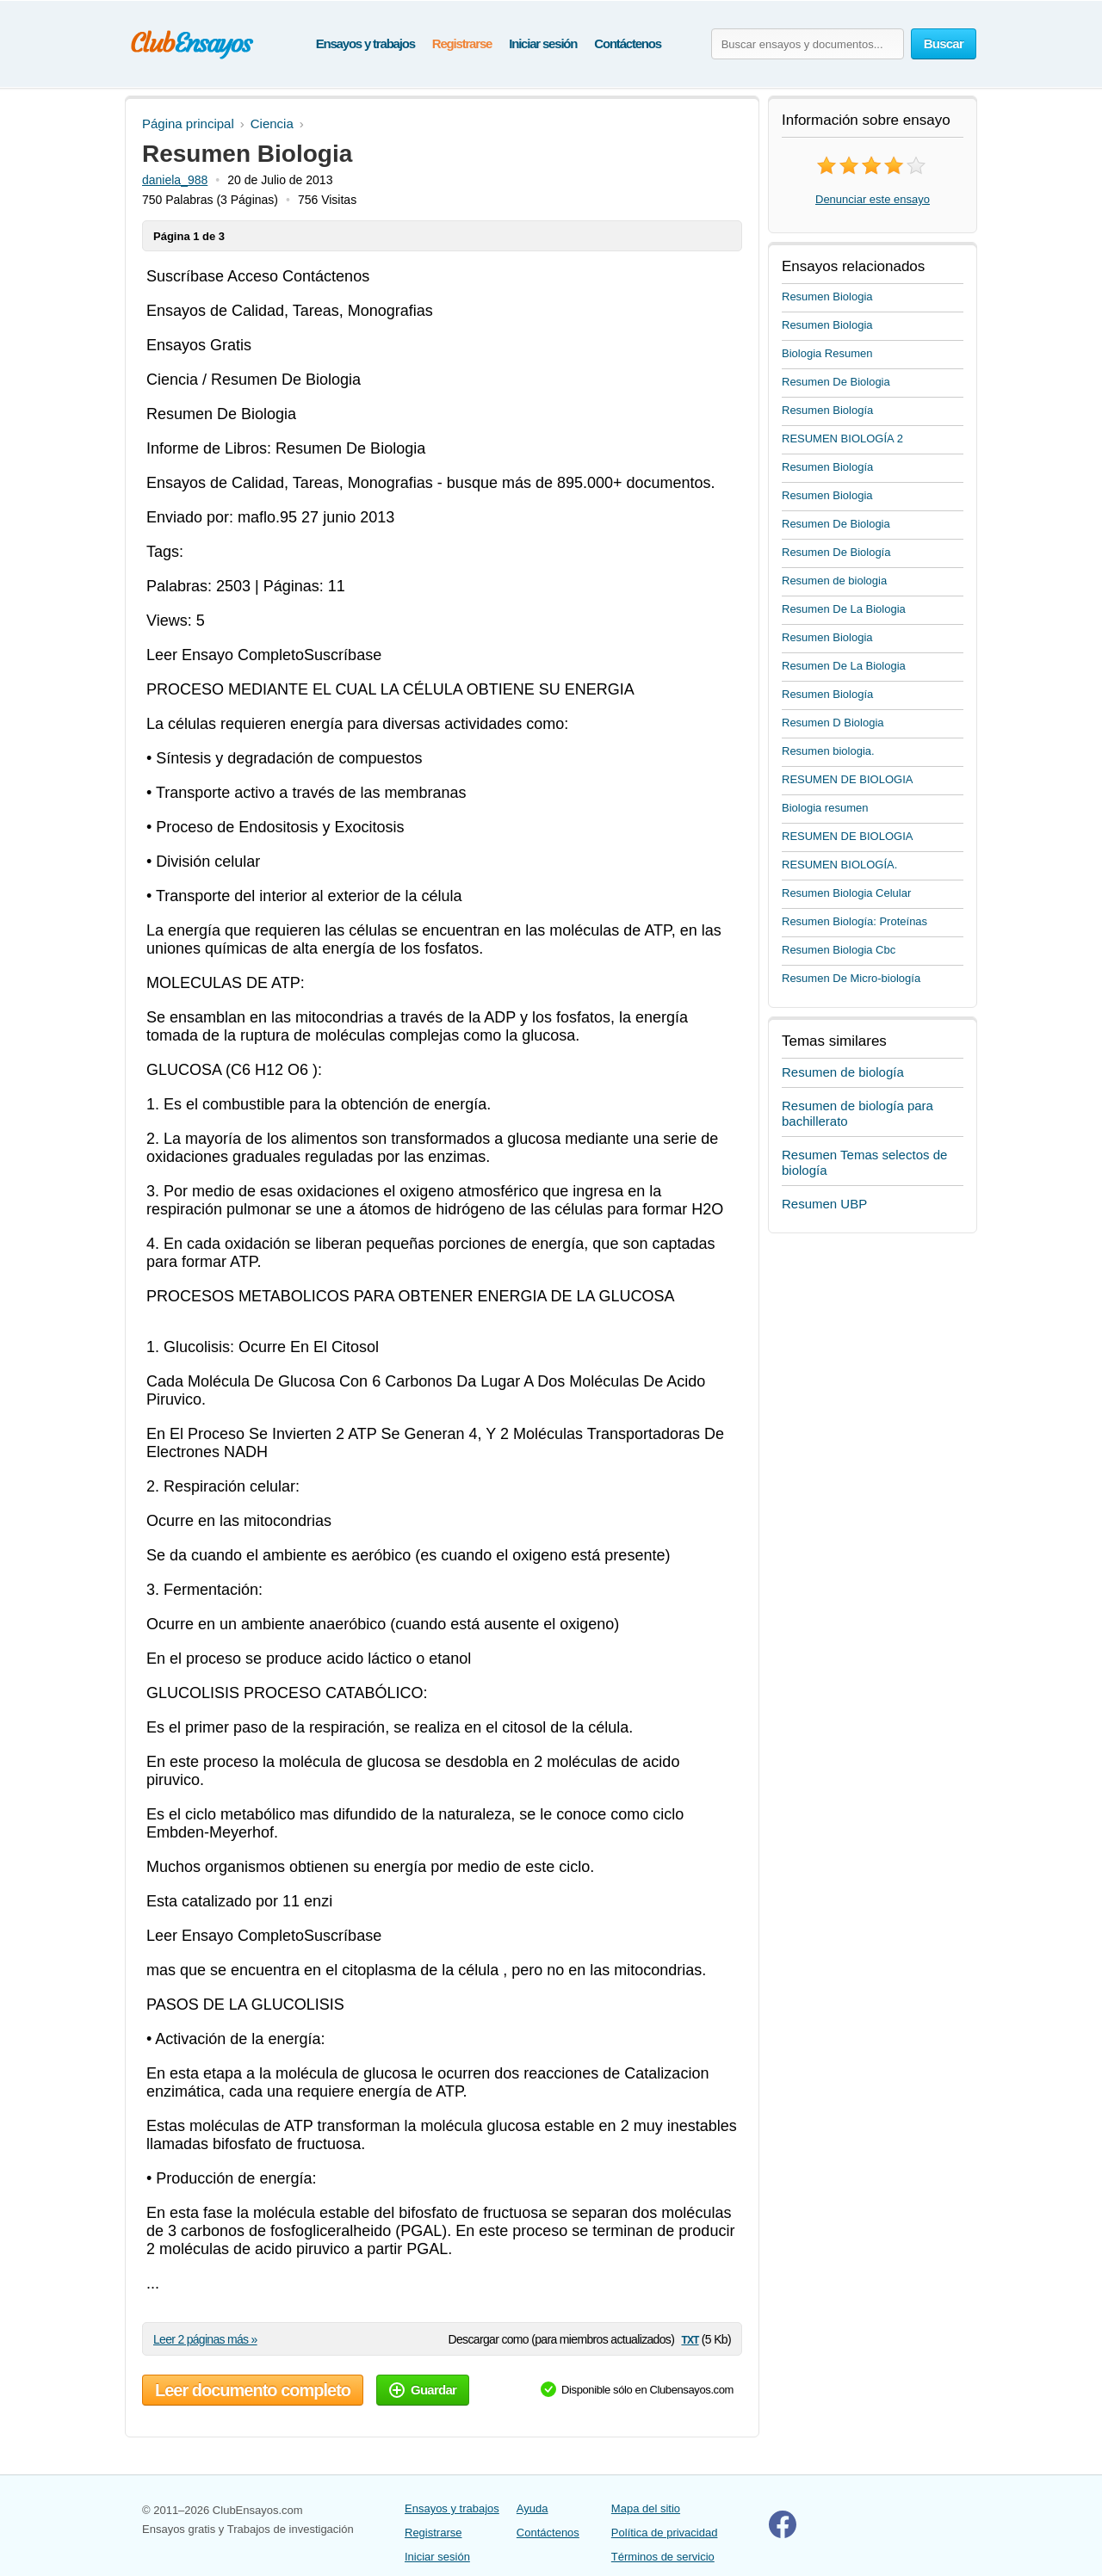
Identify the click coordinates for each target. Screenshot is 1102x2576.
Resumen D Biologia (833, 722)
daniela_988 (174, 180)
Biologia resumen (825, 807)
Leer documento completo (252, 2390)
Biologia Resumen (827, 353)
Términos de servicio (663, 2556)
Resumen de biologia (834, 580)
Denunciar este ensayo (872, 199)
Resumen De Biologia (836, 381)
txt (689, 2339)
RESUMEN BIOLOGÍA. (839, 864)
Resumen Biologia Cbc (838, 949)
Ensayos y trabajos (365, 43)
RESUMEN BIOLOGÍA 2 (842, 438)
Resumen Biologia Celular (846, 892)
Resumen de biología (843, 1072)
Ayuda (532, 2508)
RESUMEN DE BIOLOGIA (847, 779)
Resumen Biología (827, 410)
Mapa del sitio (645, 2508)
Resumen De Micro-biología (851, 978)
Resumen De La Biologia (844, 608)
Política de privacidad (664, 2532)
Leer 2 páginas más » (205, 2339)
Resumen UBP (824, 1203)
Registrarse (462, 43)
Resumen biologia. (828, 750)
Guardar (422, 2389)
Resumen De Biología (836, 552)
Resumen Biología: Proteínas (854, 921)
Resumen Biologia (827, 296)
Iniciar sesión (543, 43)
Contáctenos (627, 43)
